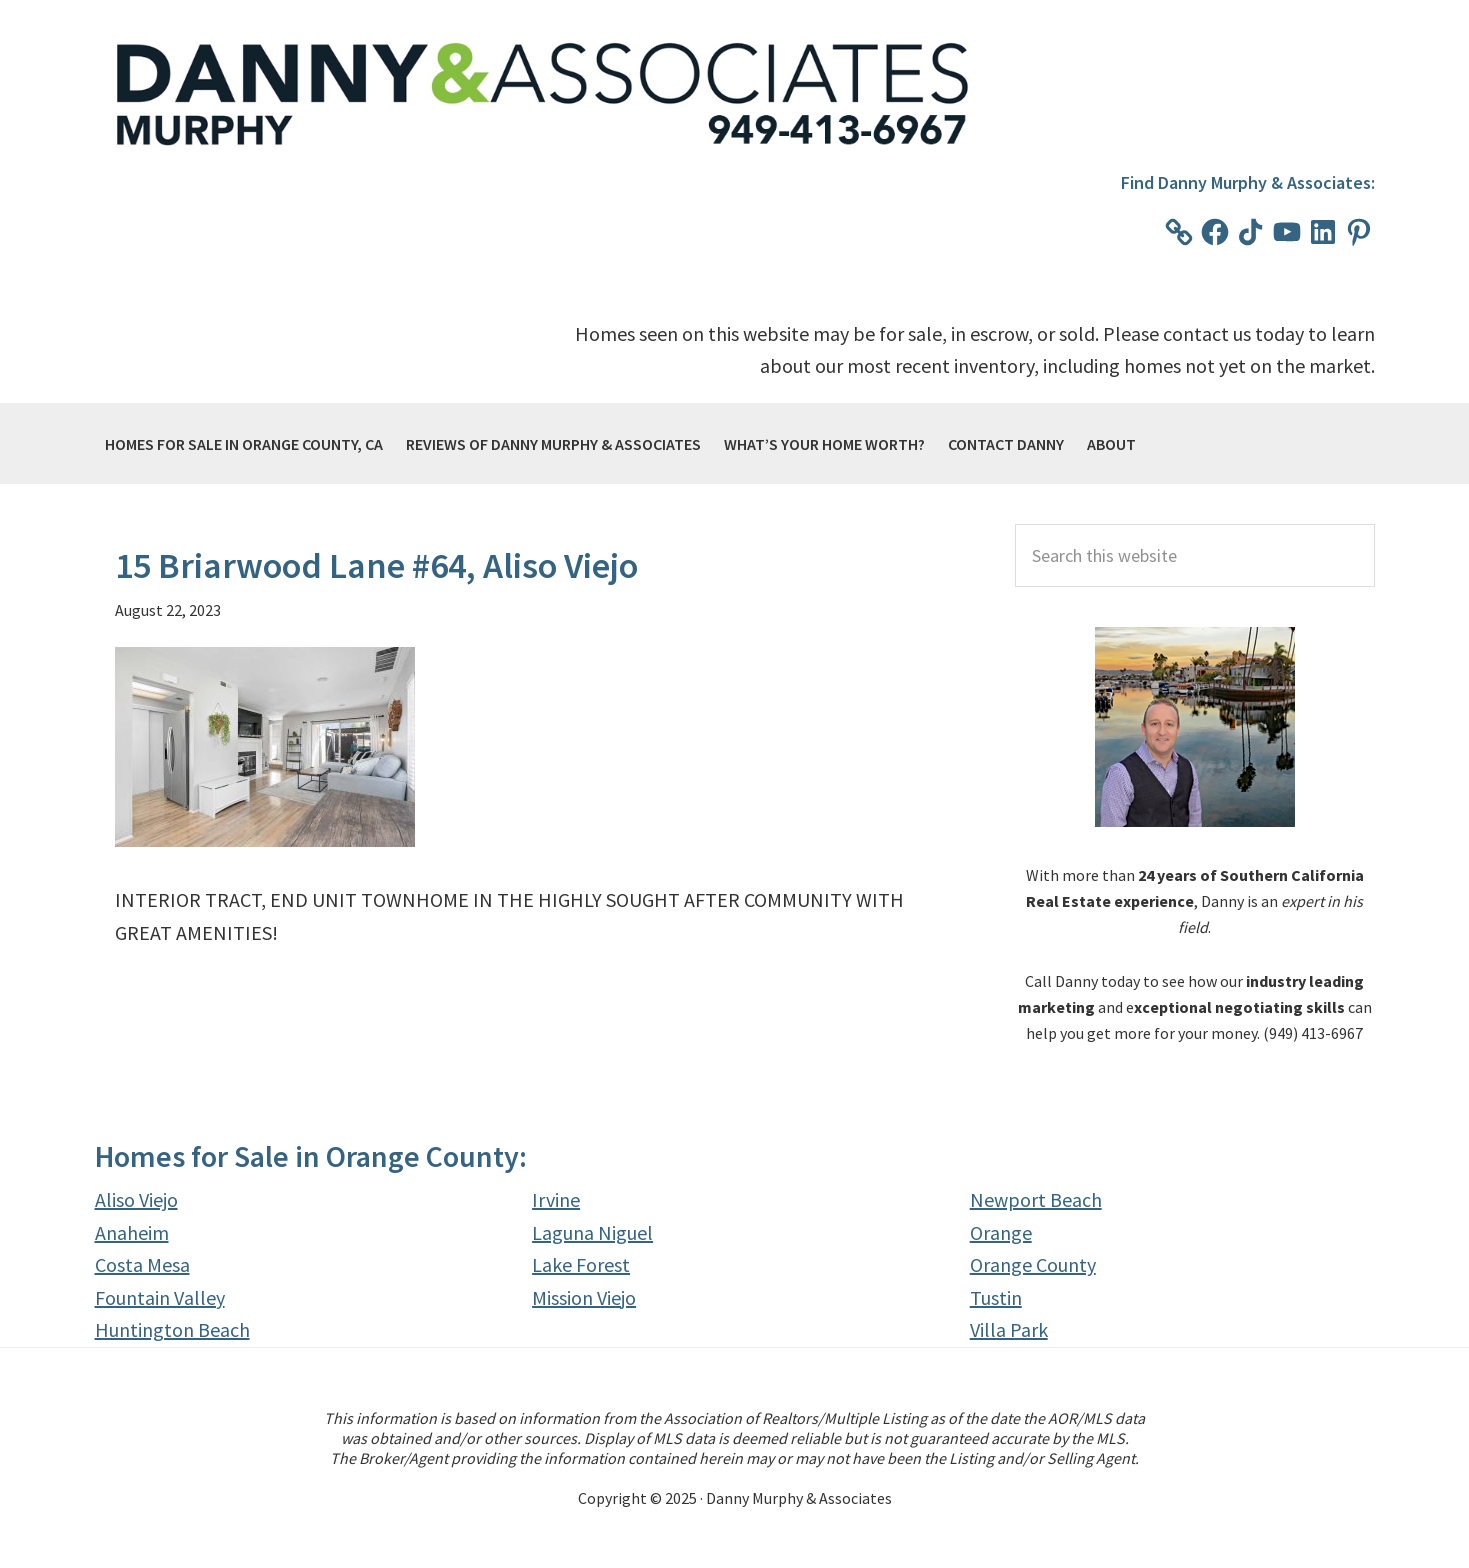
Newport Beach (1036, 1199)
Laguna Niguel (592, 1232)
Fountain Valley (160, 1297)
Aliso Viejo (136, 1199)
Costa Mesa (142, 1264)
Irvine (556, 1199)
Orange (1001, 1232)
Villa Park (1009, 1329)
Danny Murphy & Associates (545, 96)
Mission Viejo (584, 1297)
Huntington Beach (172, 1329)
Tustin (996, 1297)
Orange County (1033, 1264)
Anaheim (132, 1232)
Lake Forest (581, 1264)
